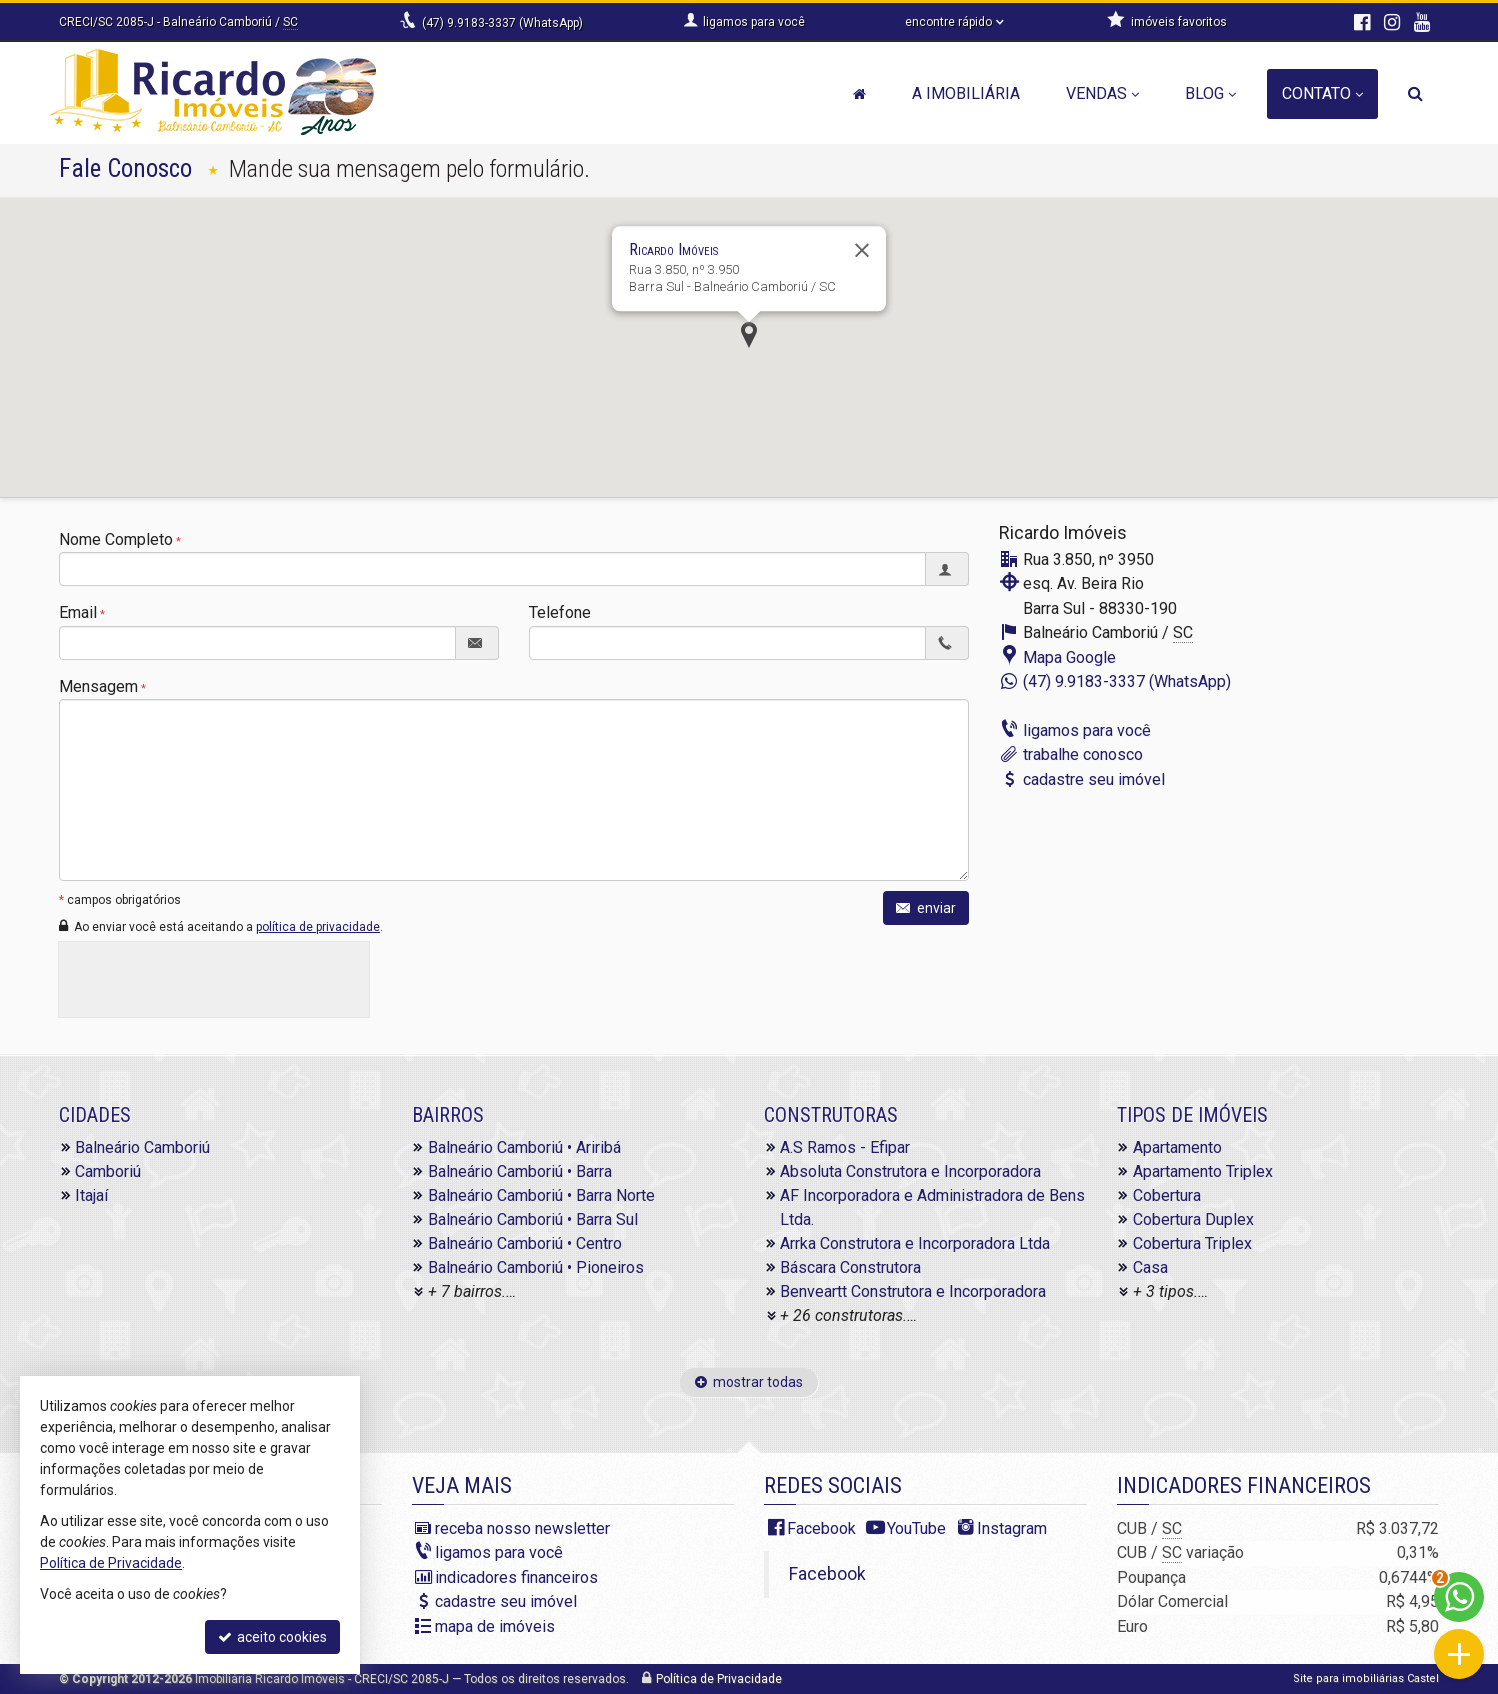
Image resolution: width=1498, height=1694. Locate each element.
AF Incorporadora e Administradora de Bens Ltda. (932, 1207)
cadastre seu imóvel (1094, 779)
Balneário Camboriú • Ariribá (524, 1147)
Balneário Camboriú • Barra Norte (541, 1195)
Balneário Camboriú (142, 1147)
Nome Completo (116, 539)
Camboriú (108, 1171)
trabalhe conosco (1083, 754)
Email (78, 612)
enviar (926, 908)
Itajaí (91, 1195)
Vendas (1102, 93)
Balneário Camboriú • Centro (525, 1243)
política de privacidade (318, 927)
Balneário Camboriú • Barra (520, 1171)
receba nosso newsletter (522, 1528)
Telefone (560, 612)
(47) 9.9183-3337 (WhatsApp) (502, 23)
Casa (1150, 1267)
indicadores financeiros (516, 1577)
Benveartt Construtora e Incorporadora (913, 1291)
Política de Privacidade (719, 1679)
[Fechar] (862, 250)
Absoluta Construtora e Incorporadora (910, 1171)
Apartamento (1177, 1147)
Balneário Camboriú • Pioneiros (536, 1267)
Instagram (1012, 1528)
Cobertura (1167, 1195)
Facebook (821, 1528)
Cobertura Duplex (1193, 1219)
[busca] (1415, 94)
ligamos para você (1087, 730)
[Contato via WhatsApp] (1459, 1597)
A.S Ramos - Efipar (845, 1147)
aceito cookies (272, 1637)
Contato (1322, 93)
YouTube (916, 1528)
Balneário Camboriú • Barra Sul (533, 1219)
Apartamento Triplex (1203, 1171)
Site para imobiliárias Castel (1366, 1678)
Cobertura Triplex (1192, 1243)
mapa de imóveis (495, 1626)
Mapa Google (1069, 657)
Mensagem (98, 686)
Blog (1210, 93)
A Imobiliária (966, 93)
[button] (749, 335)
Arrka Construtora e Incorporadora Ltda (915, 1243)
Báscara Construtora (850, 1267)
